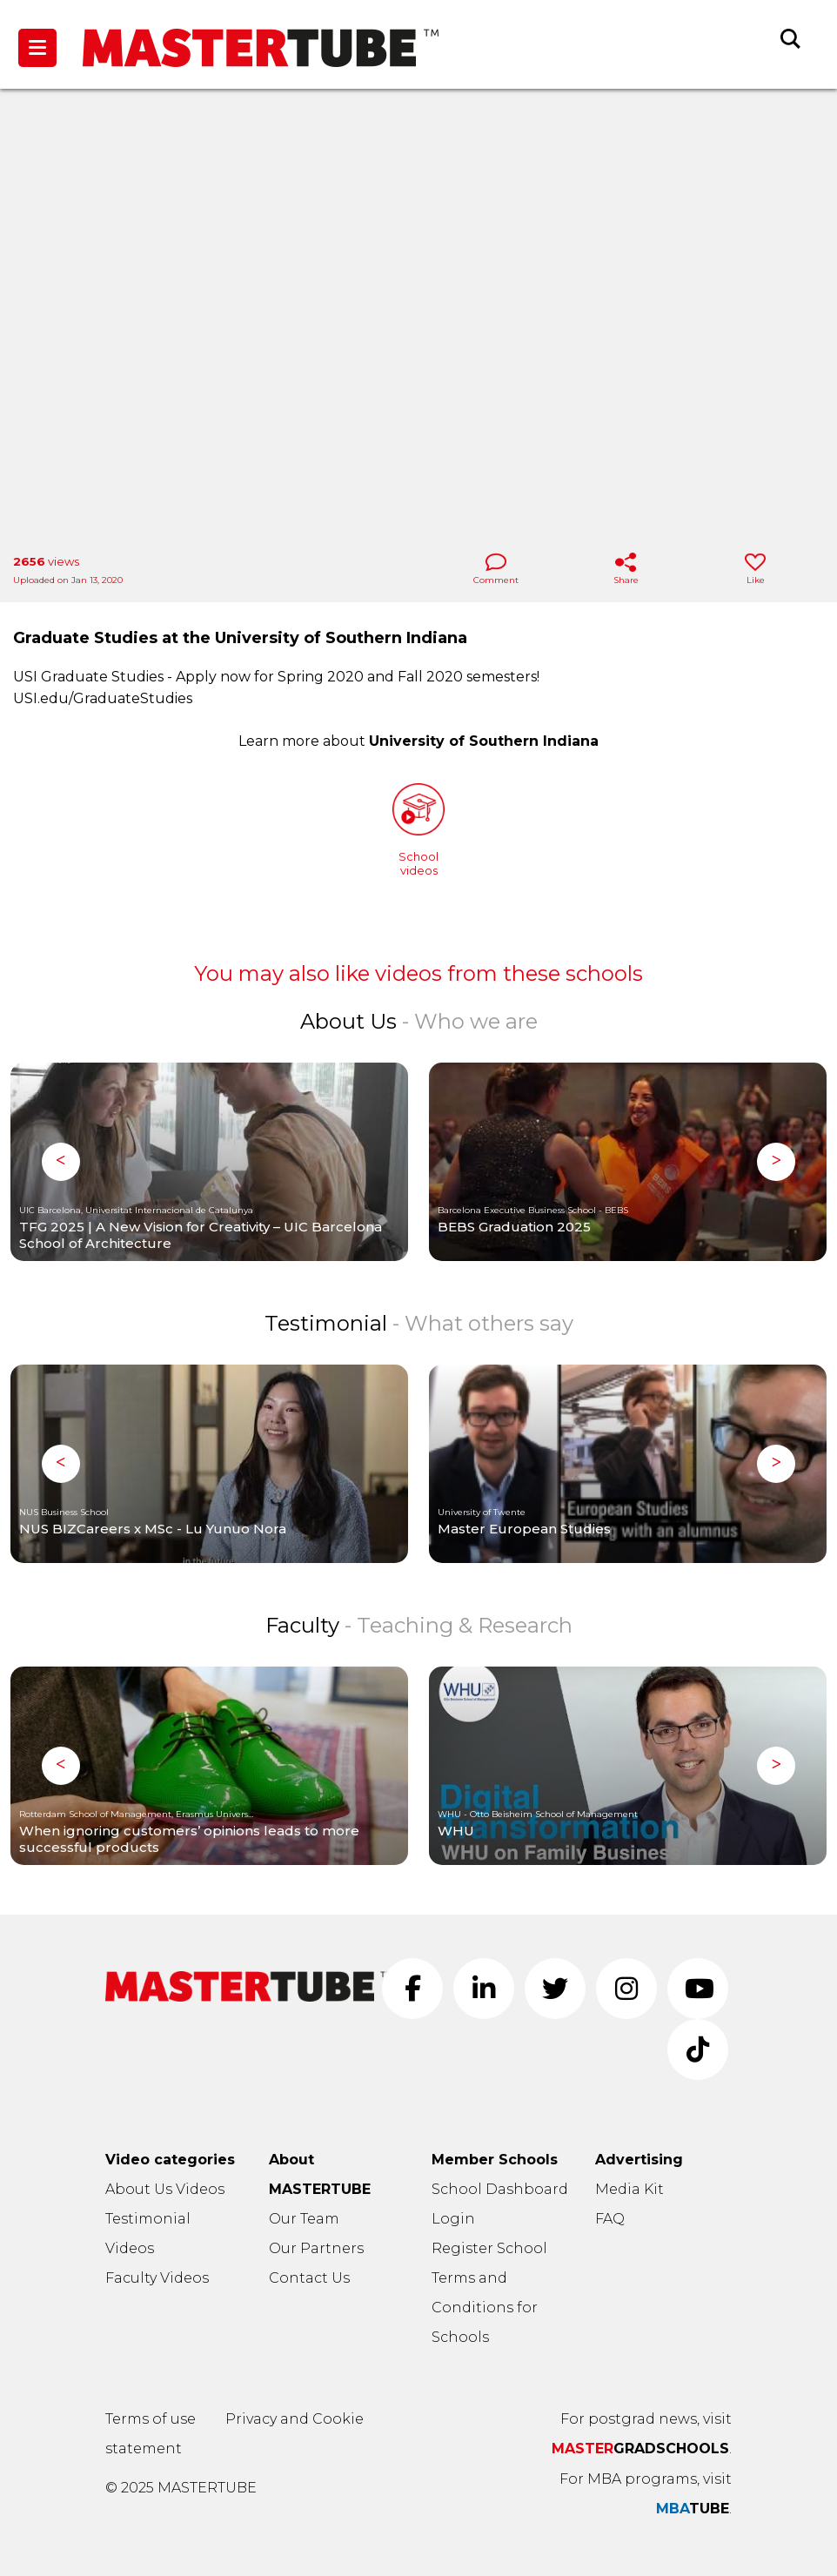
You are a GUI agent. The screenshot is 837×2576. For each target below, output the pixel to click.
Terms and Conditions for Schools (485, 2307)
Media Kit (629, 2189)
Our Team (304, 2218)
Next (776, 1162)
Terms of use (150, 2419)
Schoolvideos (418, 830)
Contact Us (309, 2278)
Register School (489, 2248)
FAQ (610, 2218)
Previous (61, 1162)
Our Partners (316, 2248)
